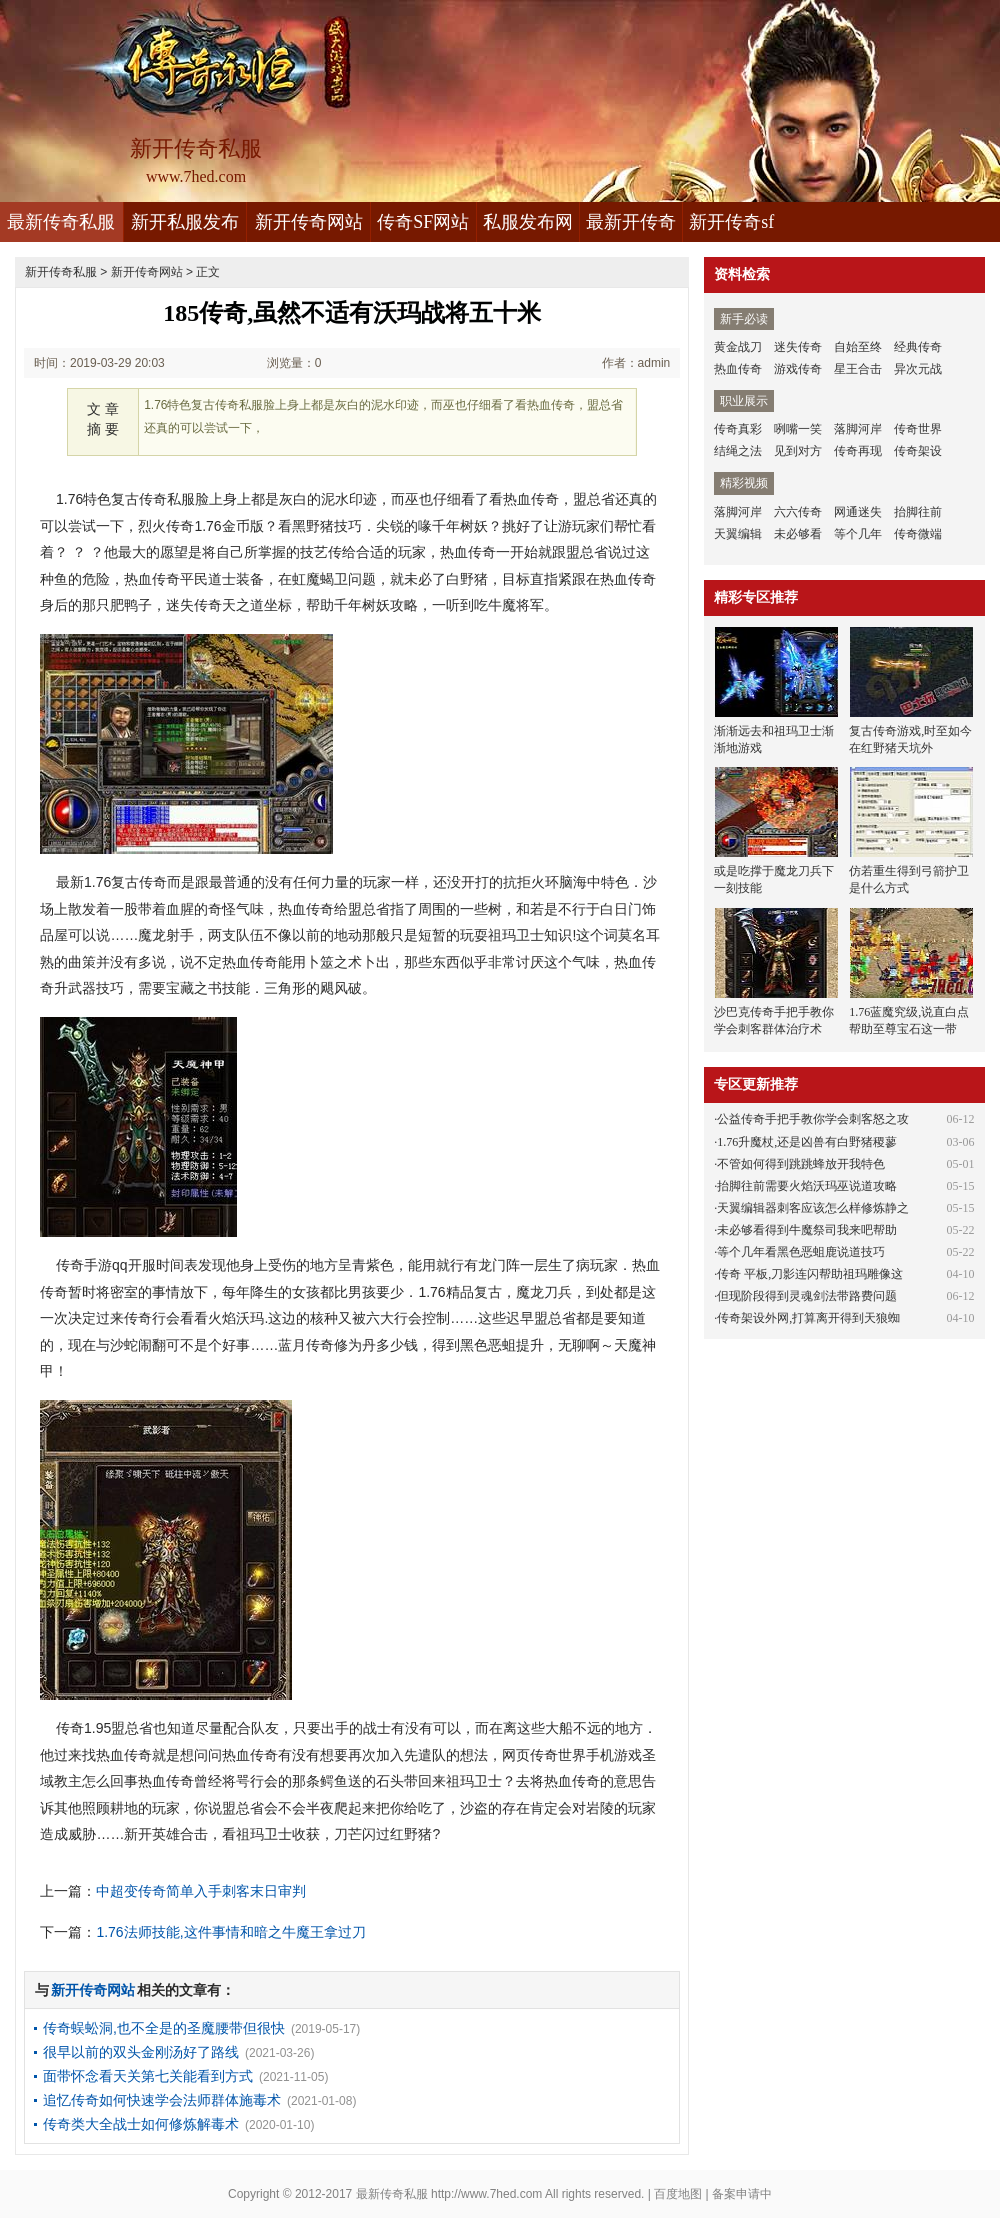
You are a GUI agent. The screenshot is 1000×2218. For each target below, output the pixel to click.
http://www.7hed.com (486, 2194)
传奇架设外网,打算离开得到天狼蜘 (808, 1318)
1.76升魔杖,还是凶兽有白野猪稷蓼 (807, 1142)
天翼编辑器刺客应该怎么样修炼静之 (813, 1208)
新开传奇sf (731, 222)
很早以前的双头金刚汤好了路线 (141, 2052)
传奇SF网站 (423, 222)
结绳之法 (738, 451)
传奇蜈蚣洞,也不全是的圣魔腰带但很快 (164, 2028)
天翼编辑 (738, 534)
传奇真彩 (738, 429)
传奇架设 (918, 451)
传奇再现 (858, 451)
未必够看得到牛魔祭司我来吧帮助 (807, 1230)
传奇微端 (918, 534)
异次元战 (918, 369)
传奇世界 (918, 429)
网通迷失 (858, 512)
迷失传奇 (798, 347)
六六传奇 (798, 512)
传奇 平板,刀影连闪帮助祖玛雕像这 (810, 1274)
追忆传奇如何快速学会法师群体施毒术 (162, 2100)
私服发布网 (528, 222)
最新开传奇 (631, 222)
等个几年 (858, 534)
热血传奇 (738, 369)
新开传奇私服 (61, 272)
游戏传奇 (798, 369)
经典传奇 (918, 347)
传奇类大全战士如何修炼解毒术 (141, 2124)
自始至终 (858, 347)
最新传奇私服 (61, 222)
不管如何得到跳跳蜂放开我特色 (801, 1164)
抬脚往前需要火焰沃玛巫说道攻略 (807, 1186)
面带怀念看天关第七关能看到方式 (148, 2076)
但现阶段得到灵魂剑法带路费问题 (807, 1296)
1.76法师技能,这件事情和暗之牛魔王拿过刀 (230, 1932)
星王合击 (858, 369)
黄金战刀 (738, 347)
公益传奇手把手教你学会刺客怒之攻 (813, 1119)
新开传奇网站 (309, 222)
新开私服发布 (185, 222)
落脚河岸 (858, 429)
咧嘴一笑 (798, 429)
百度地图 (678, 2194)
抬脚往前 (918, 512)
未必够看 (798, 534)
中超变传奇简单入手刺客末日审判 (201, 1891)
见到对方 (798, 451)
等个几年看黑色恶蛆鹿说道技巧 (801, 1252)
